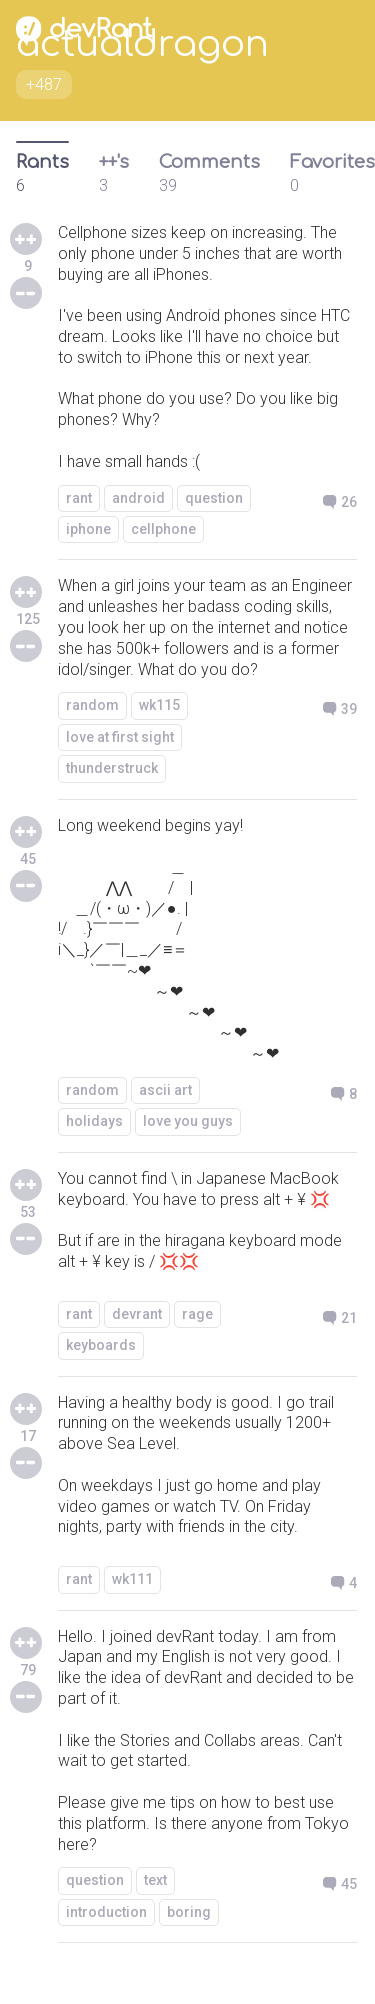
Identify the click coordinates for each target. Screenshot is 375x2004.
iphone (88, 529)
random (92, 705)
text (155, 1880)
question (214, 498)
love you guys (188, 1121)
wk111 (132, 1579)
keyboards (101, 1345)
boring (189, 1912)
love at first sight (120, 737)
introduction (106, 1912)
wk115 (159, 705)
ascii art (165, 1090)
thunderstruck (112, 768)
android (138, 498)
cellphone (163, 529)
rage (197, 1314)
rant (79, 498)
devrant (137, 1314)
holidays (94, 1121)
